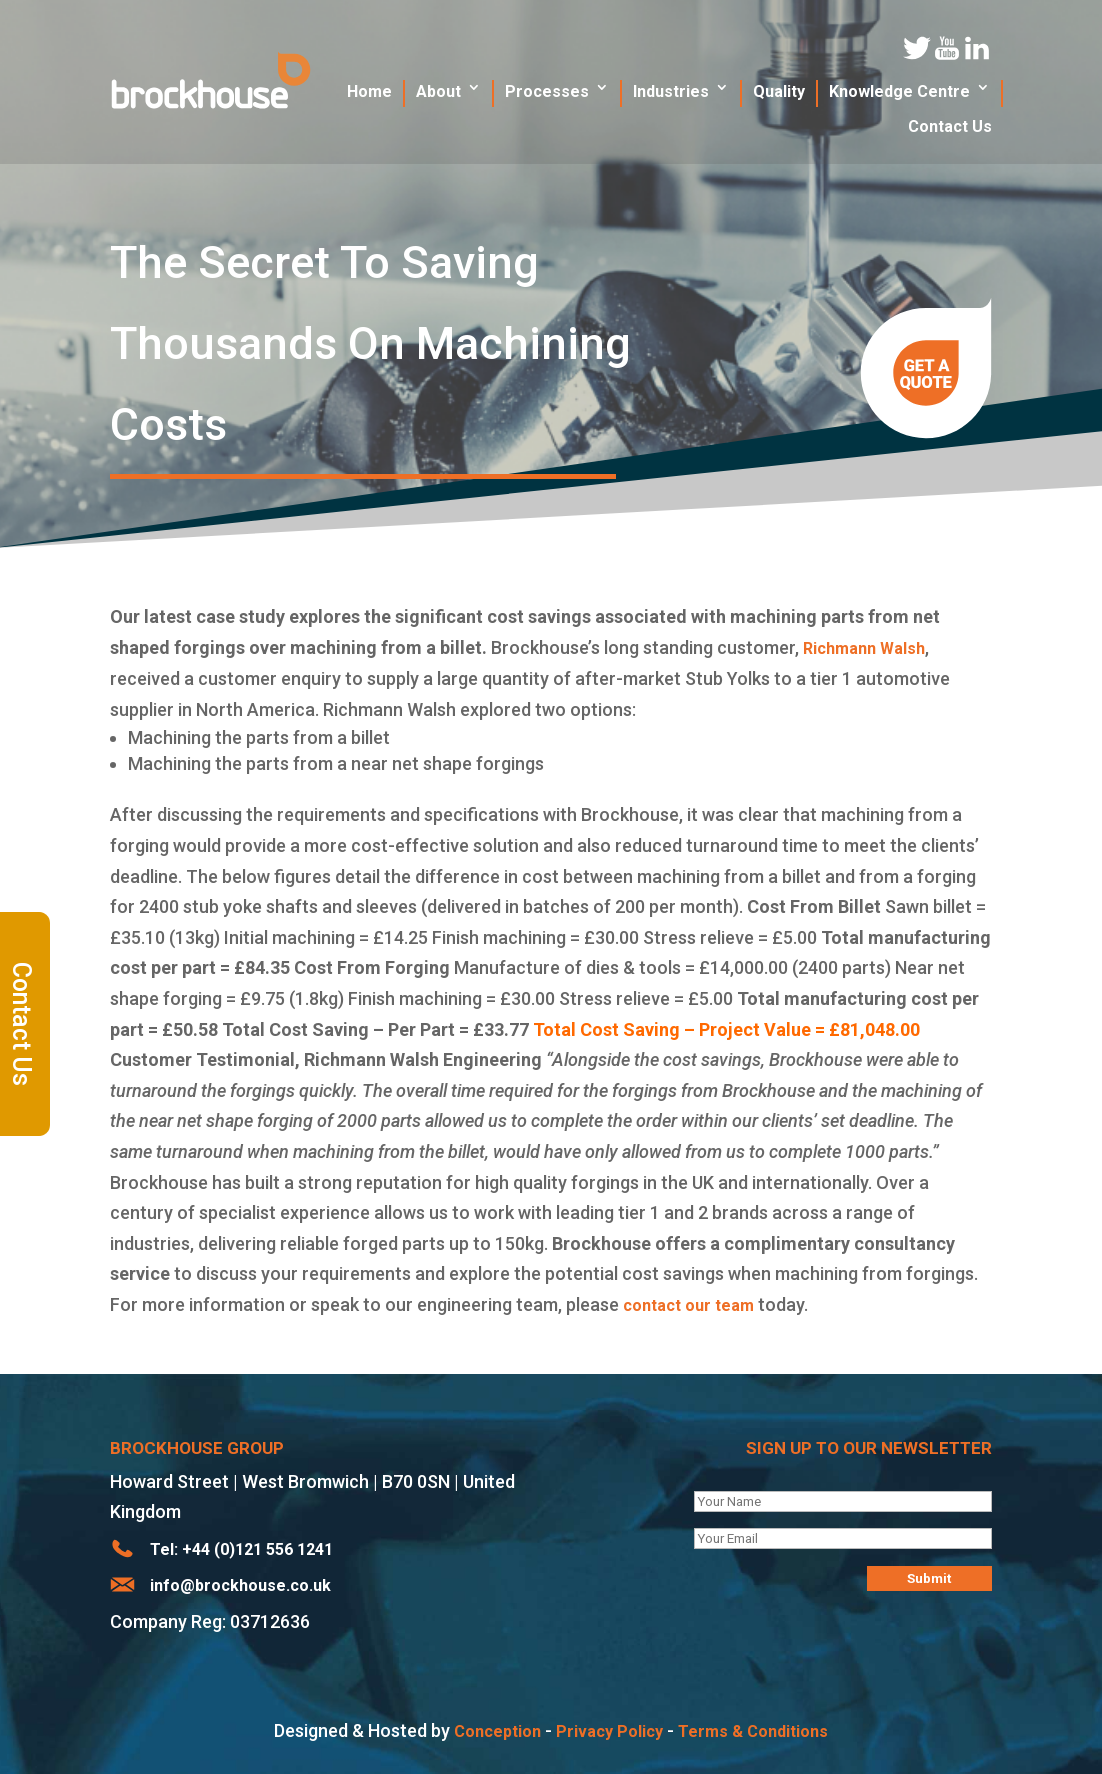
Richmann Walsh (864, 648)
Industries (671, 91)
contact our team (688, 1305)
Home (369, 91)
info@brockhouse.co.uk (240, 1585)
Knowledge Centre (899, 91)
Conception (497, 1731)
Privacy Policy (609, 1731)
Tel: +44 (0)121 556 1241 (241, 1549)
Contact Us (22, 1024)
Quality (779, 91)
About (438, 91)
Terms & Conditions (753, 1731)
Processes (547, 91)
